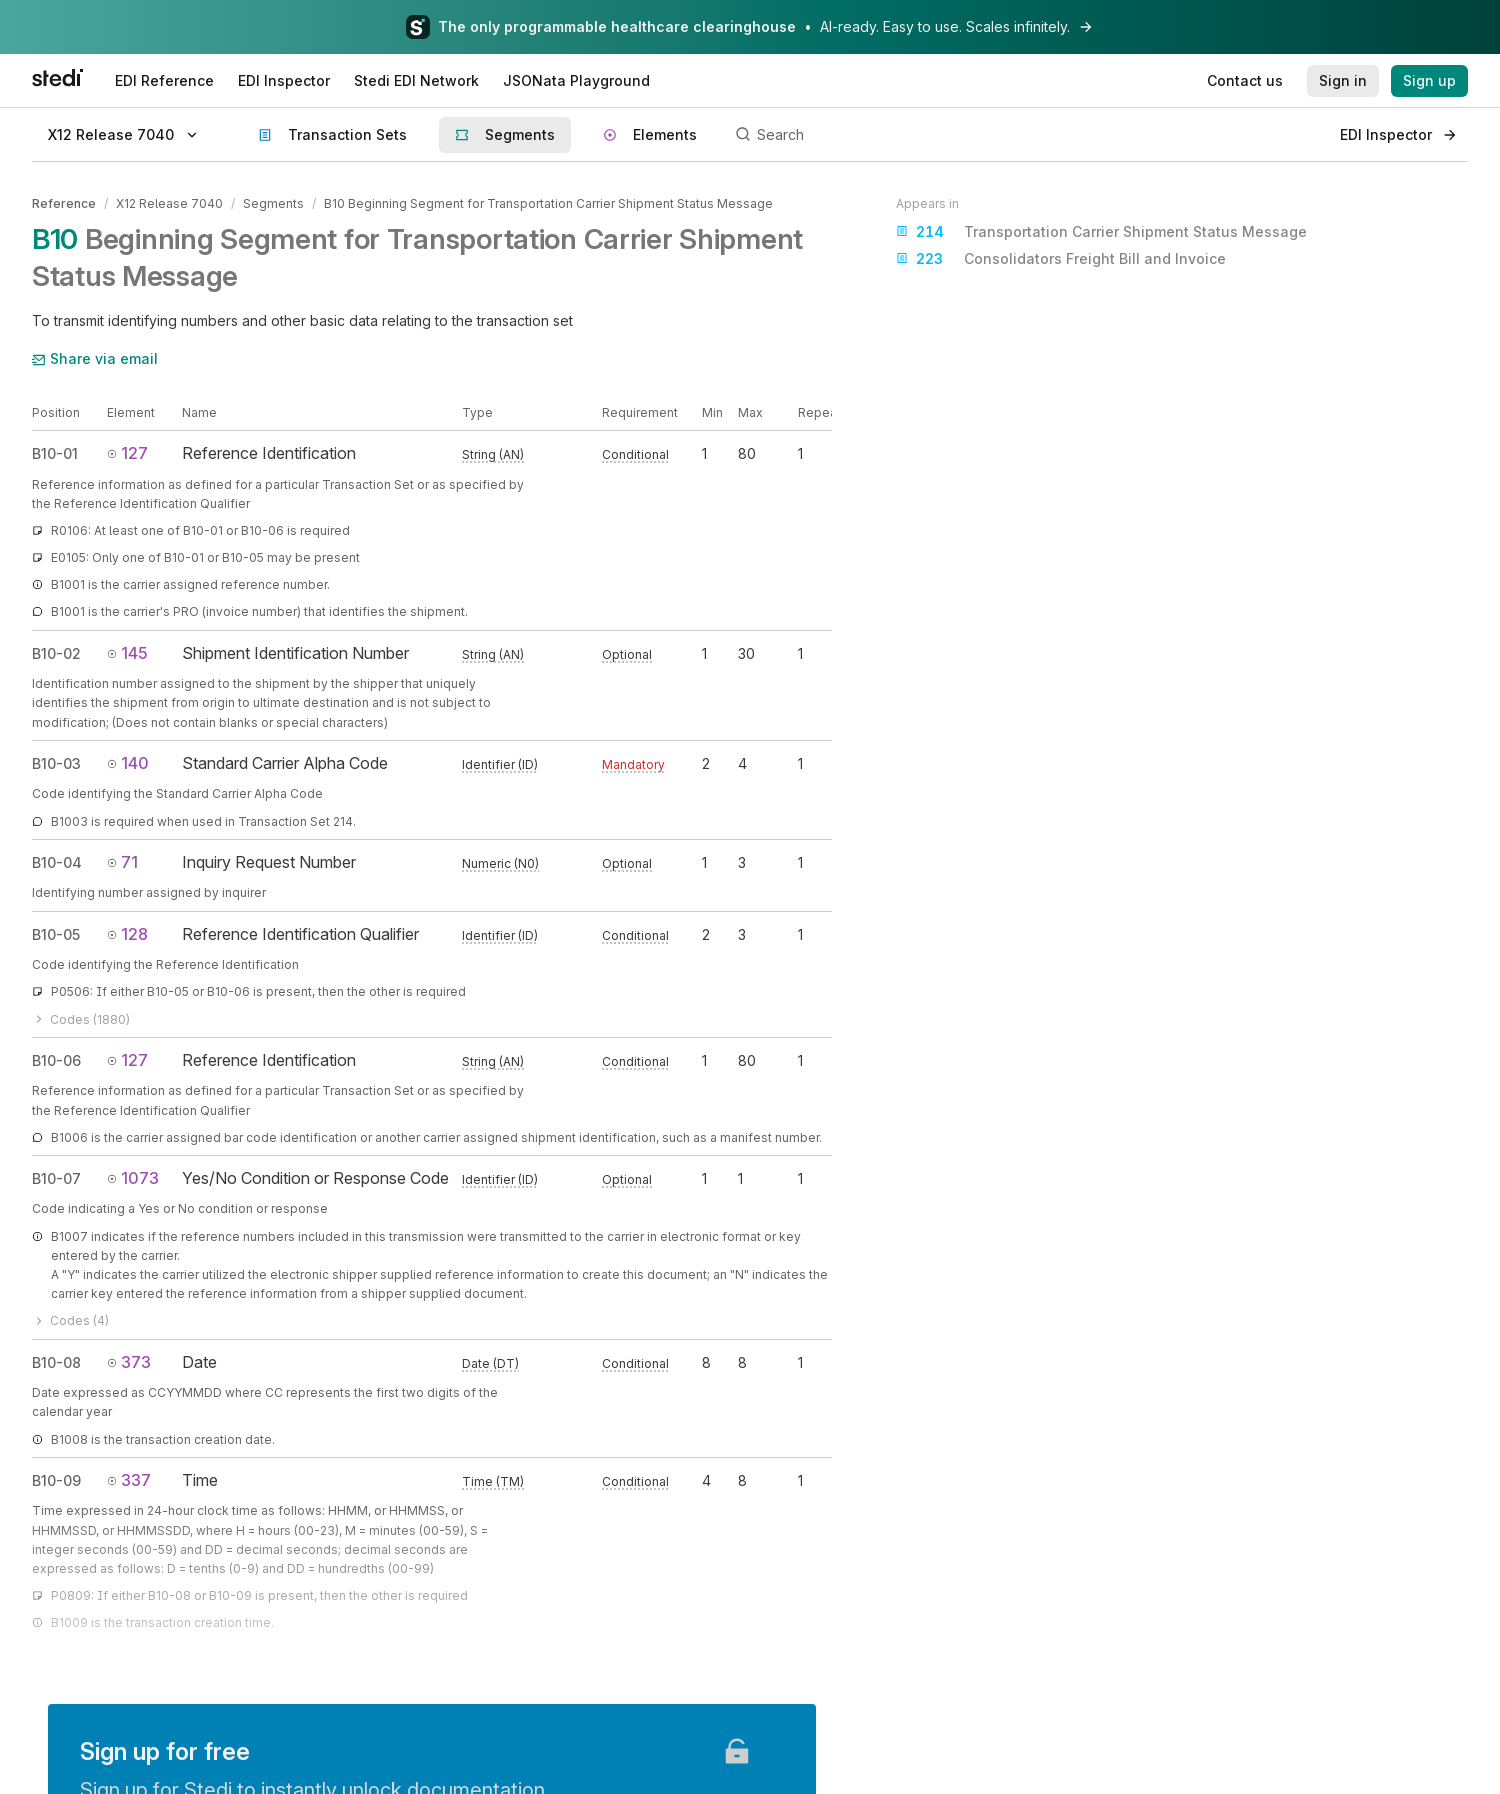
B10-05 (56, 934)
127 (127, 453)
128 (127, 934)
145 (127, 653)
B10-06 (56, 1060)
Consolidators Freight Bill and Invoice (1061, 259)
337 (129, 1480)
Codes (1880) (81, 1019)
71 (122, 862)
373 (129, 1362)
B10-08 (56, 1362)
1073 (133, 1178)
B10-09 (56, 1480)
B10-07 (56, 1178)
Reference (64, 203)
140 (128, 763)
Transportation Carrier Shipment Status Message (1101, 232)
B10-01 (55, 453)
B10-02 (56, 653)
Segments (273, 203)
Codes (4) (70, 1320)
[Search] (1026, 135)
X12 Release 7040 (169, 203)
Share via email (95, 358)
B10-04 (57, 862)
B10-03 (56, 763)
